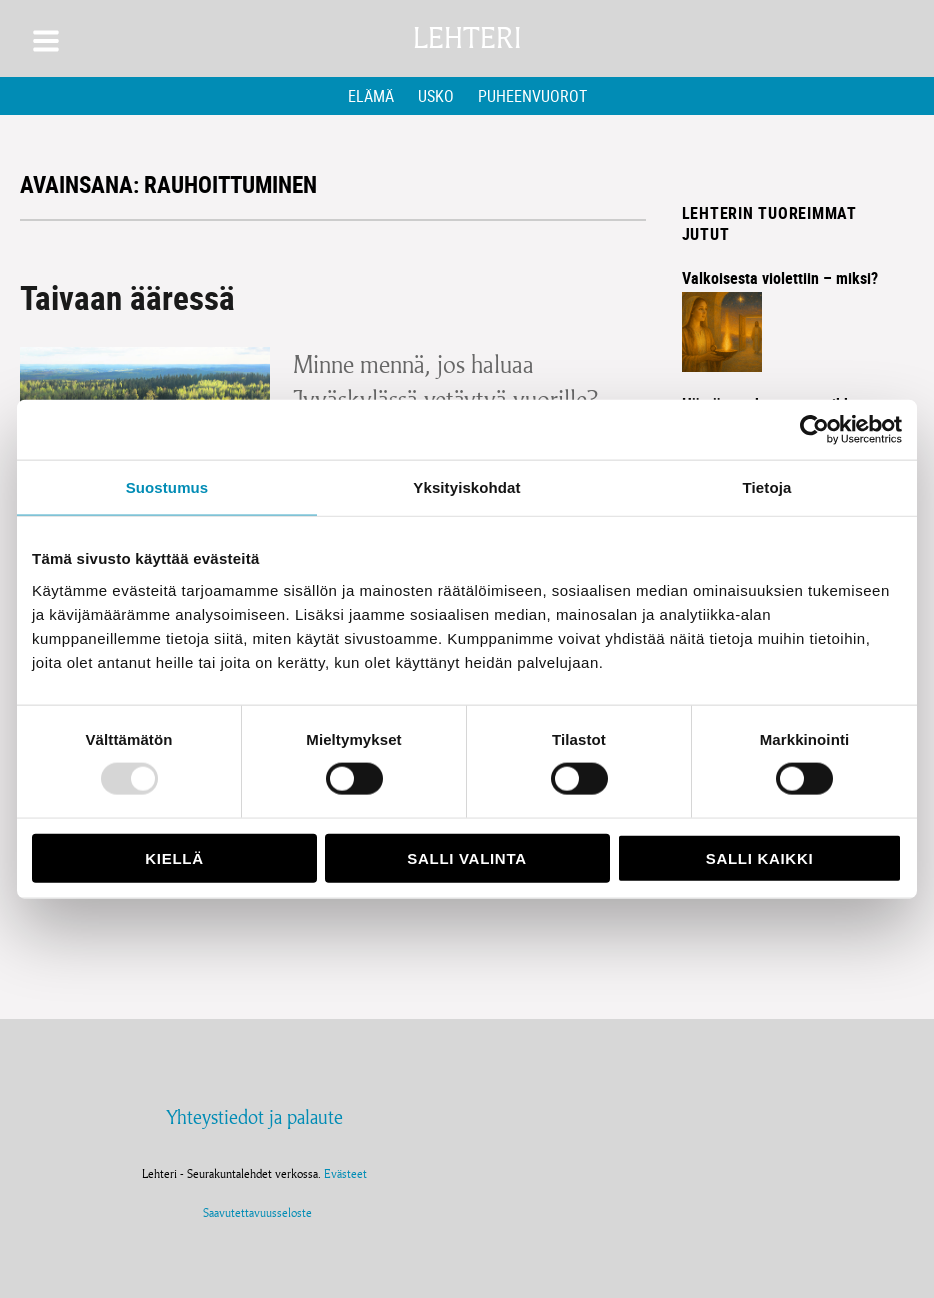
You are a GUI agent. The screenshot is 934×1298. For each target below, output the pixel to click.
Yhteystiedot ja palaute (254, 1117)
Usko (436, 96)
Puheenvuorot (532, 96)
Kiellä (174, 857)
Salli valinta (466, 857)
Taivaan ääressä (127, 297)
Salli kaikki (760, 857)
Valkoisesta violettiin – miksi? (780, 278)
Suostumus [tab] (167, 487)
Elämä (371, 96)
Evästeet (345, 1173)
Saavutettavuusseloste (254, 1212)
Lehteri (467, 38)
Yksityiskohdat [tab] (466, 487)
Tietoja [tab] (767, 487)
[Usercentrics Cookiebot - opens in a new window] (814, 430)
